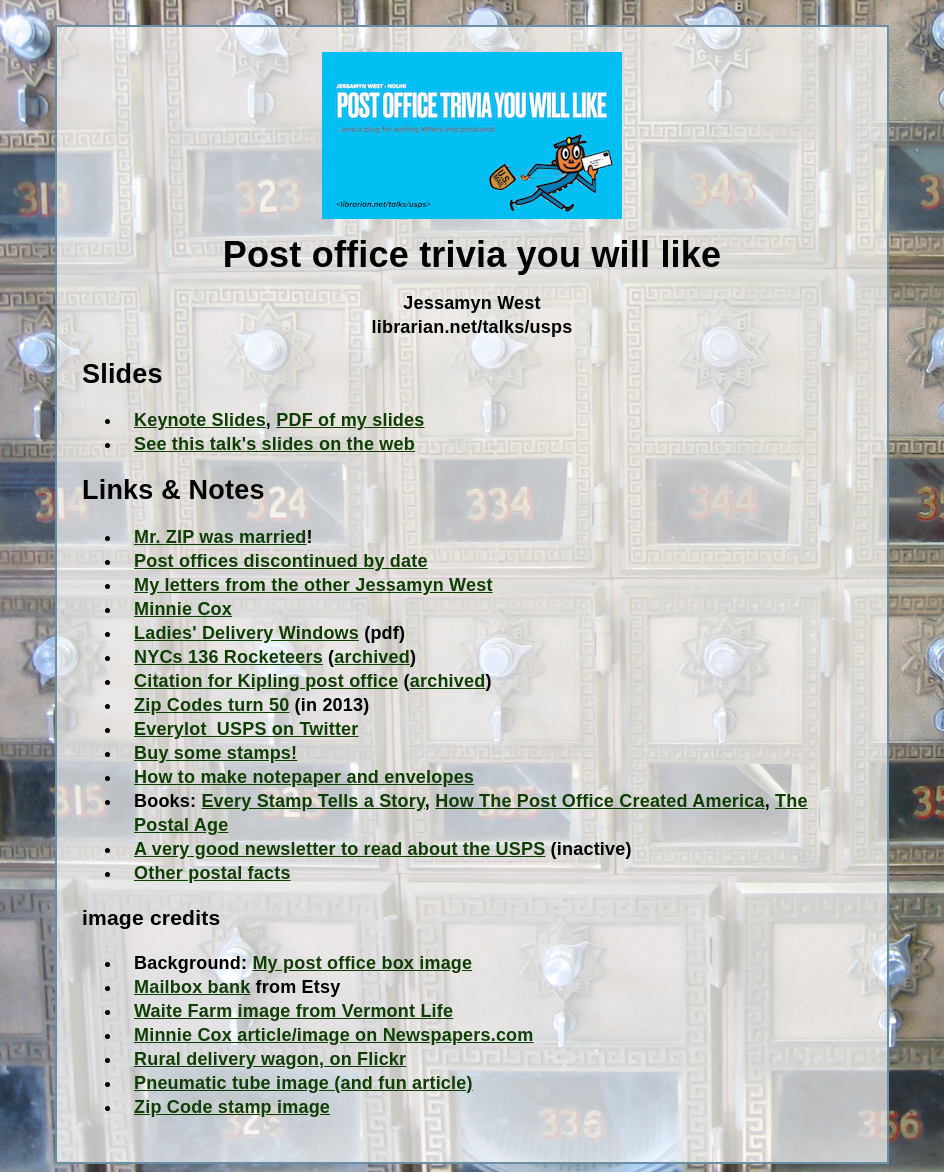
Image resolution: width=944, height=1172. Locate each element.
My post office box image (362, 963)
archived (372, 657)
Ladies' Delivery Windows (246, 633)
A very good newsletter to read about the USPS (339, 849)
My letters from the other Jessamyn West (313, 585)
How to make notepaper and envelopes (304, 777)
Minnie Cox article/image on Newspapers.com (334, 1035)
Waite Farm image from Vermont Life (293, 1011)
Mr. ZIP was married (220, 537)
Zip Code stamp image (232, 1107)
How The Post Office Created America (599, 801)
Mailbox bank (192, 987)
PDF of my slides (350, 420)
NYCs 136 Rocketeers (228, 657)
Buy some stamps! (215, 753)
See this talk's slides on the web (274, 444)
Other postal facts (212, 873)
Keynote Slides (200, 420)
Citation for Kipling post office (266, 681)
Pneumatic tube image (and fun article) (303, 1083)
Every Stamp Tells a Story (312, 801)
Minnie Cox (183, 609)
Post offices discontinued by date (281, 561)
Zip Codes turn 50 (211, 705)
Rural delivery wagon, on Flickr (270, 1059)
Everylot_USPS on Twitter (246, 729)
